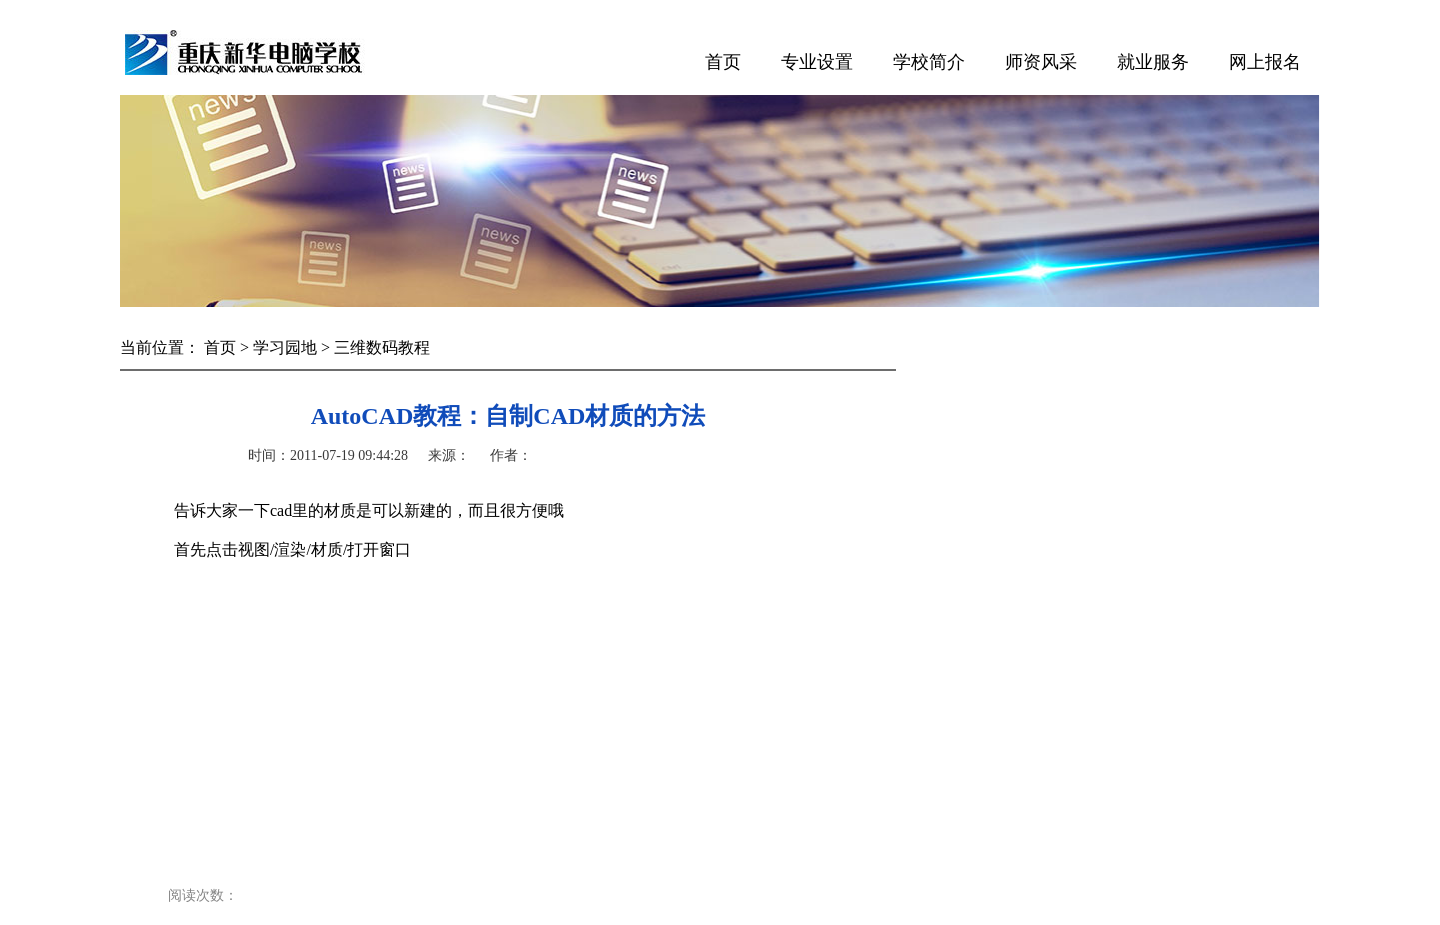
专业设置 (817, 62)
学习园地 (285, 347)
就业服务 (1153, 62)
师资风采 (1041, 62)
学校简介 (929, 62)
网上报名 (1265, 62)
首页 (723, 62)
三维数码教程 (382, 347)
